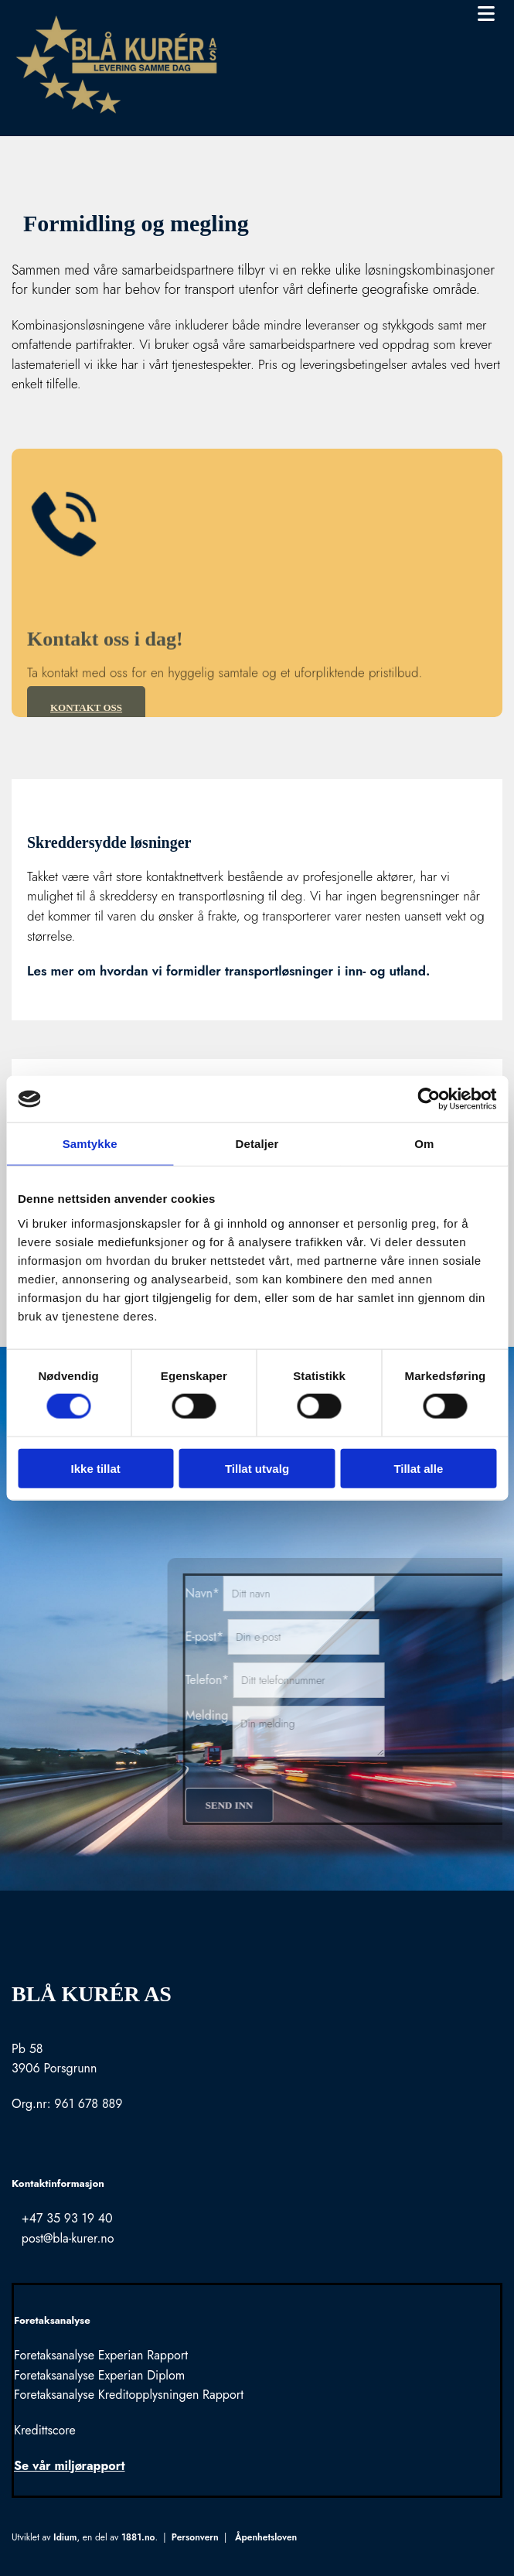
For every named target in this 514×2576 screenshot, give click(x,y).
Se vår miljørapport (69, 2466)
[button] (380, 15)
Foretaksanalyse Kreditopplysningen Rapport (128, 2394)
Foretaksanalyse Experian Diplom (99, 2375)
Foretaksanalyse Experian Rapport (101, 2355)
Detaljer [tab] (257, 1143)
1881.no (138, 2537)
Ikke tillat (96, 1467)
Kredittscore (45, 2430)
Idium (65, 2537)
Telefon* (360, 1680)
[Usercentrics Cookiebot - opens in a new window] (428, 1099)
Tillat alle (418, 1467)
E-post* (357, 1636)
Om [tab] (424, 1143)
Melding (359, 1715)
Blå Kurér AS (92, 1994)
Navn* (355, 1593)
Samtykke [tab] (90, 1143)
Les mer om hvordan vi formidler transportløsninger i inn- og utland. (228, 971)
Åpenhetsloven (266, 2537)
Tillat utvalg (257, 1467)
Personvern (195, 2537)
